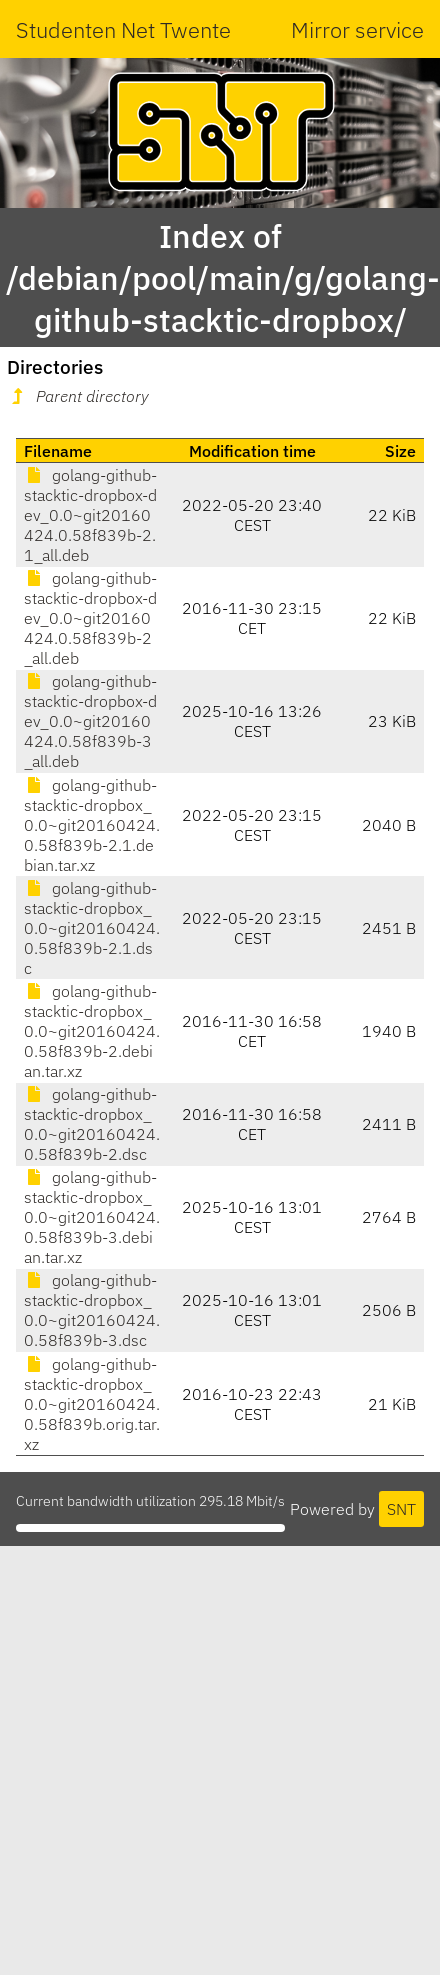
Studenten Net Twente (123, 29)
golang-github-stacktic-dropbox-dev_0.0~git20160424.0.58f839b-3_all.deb (90, 721)
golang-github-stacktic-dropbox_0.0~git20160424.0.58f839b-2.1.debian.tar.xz (92, 825)
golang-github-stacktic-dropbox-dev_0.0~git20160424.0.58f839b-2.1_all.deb (90, 515)
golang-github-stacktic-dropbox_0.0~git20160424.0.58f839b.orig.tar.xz (92, 1404)
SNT (401, 1509)
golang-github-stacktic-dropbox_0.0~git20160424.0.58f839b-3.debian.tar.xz (92, 1217)
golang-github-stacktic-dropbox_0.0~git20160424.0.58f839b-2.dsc (92, 1124)
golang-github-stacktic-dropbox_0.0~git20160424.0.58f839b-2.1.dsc (92, 928)
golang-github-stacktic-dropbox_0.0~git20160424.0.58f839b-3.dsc (92, 1310)
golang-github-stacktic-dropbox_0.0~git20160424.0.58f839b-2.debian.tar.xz (92, 1031)
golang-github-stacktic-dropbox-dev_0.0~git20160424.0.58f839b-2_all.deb (90, 618)
